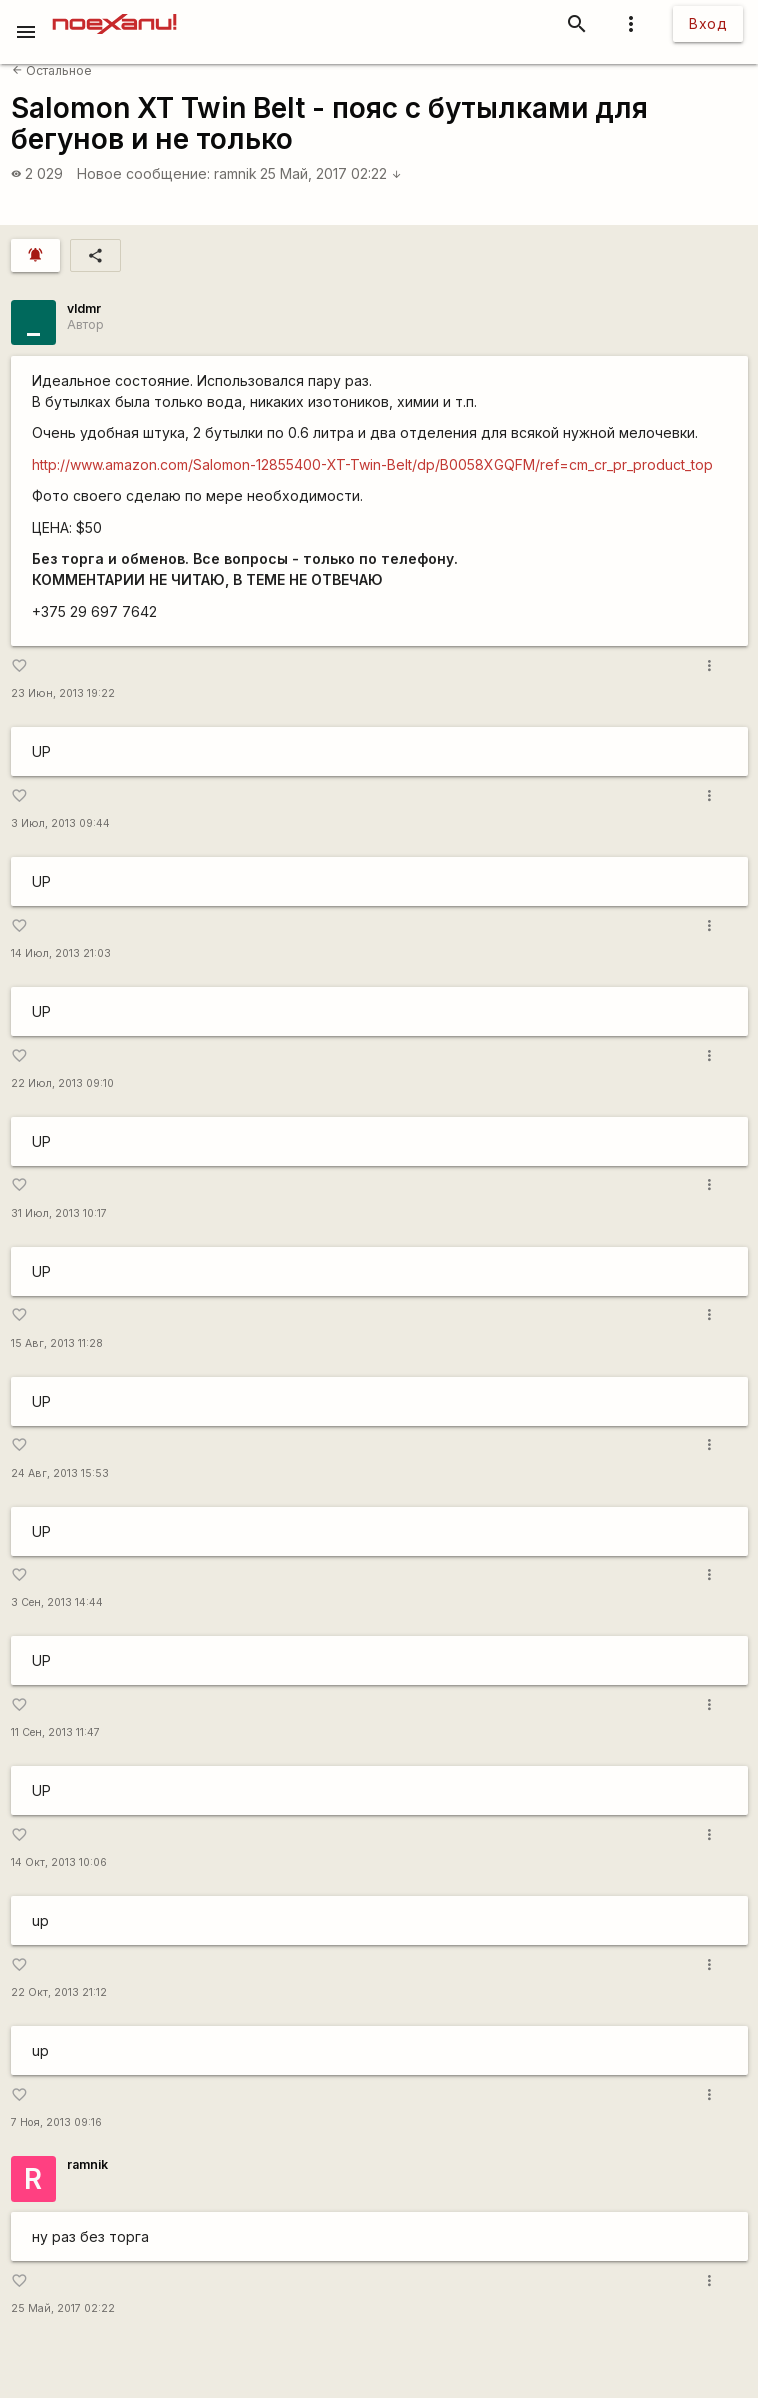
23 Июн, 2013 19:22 (63, 693)
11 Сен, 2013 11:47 (55, 1732)
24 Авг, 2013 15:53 (60, 1473)
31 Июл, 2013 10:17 (59, 1213)
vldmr (84, 308)
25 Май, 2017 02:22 (331, 173)
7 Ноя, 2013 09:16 (56, 2122)
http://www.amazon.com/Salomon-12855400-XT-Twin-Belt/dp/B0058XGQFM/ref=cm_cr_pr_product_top (372, 464)
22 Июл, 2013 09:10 (62, 1083)
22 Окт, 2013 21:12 (59, 1992)
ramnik (235, 173)
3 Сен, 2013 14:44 (57, 1602)
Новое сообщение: (143, 173)
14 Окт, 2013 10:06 (59, 1862)
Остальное (52, 70)
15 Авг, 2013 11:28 (57, 1343)
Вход (708, 23)
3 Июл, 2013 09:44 (60, 823)
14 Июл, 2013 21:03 (61, 953)
